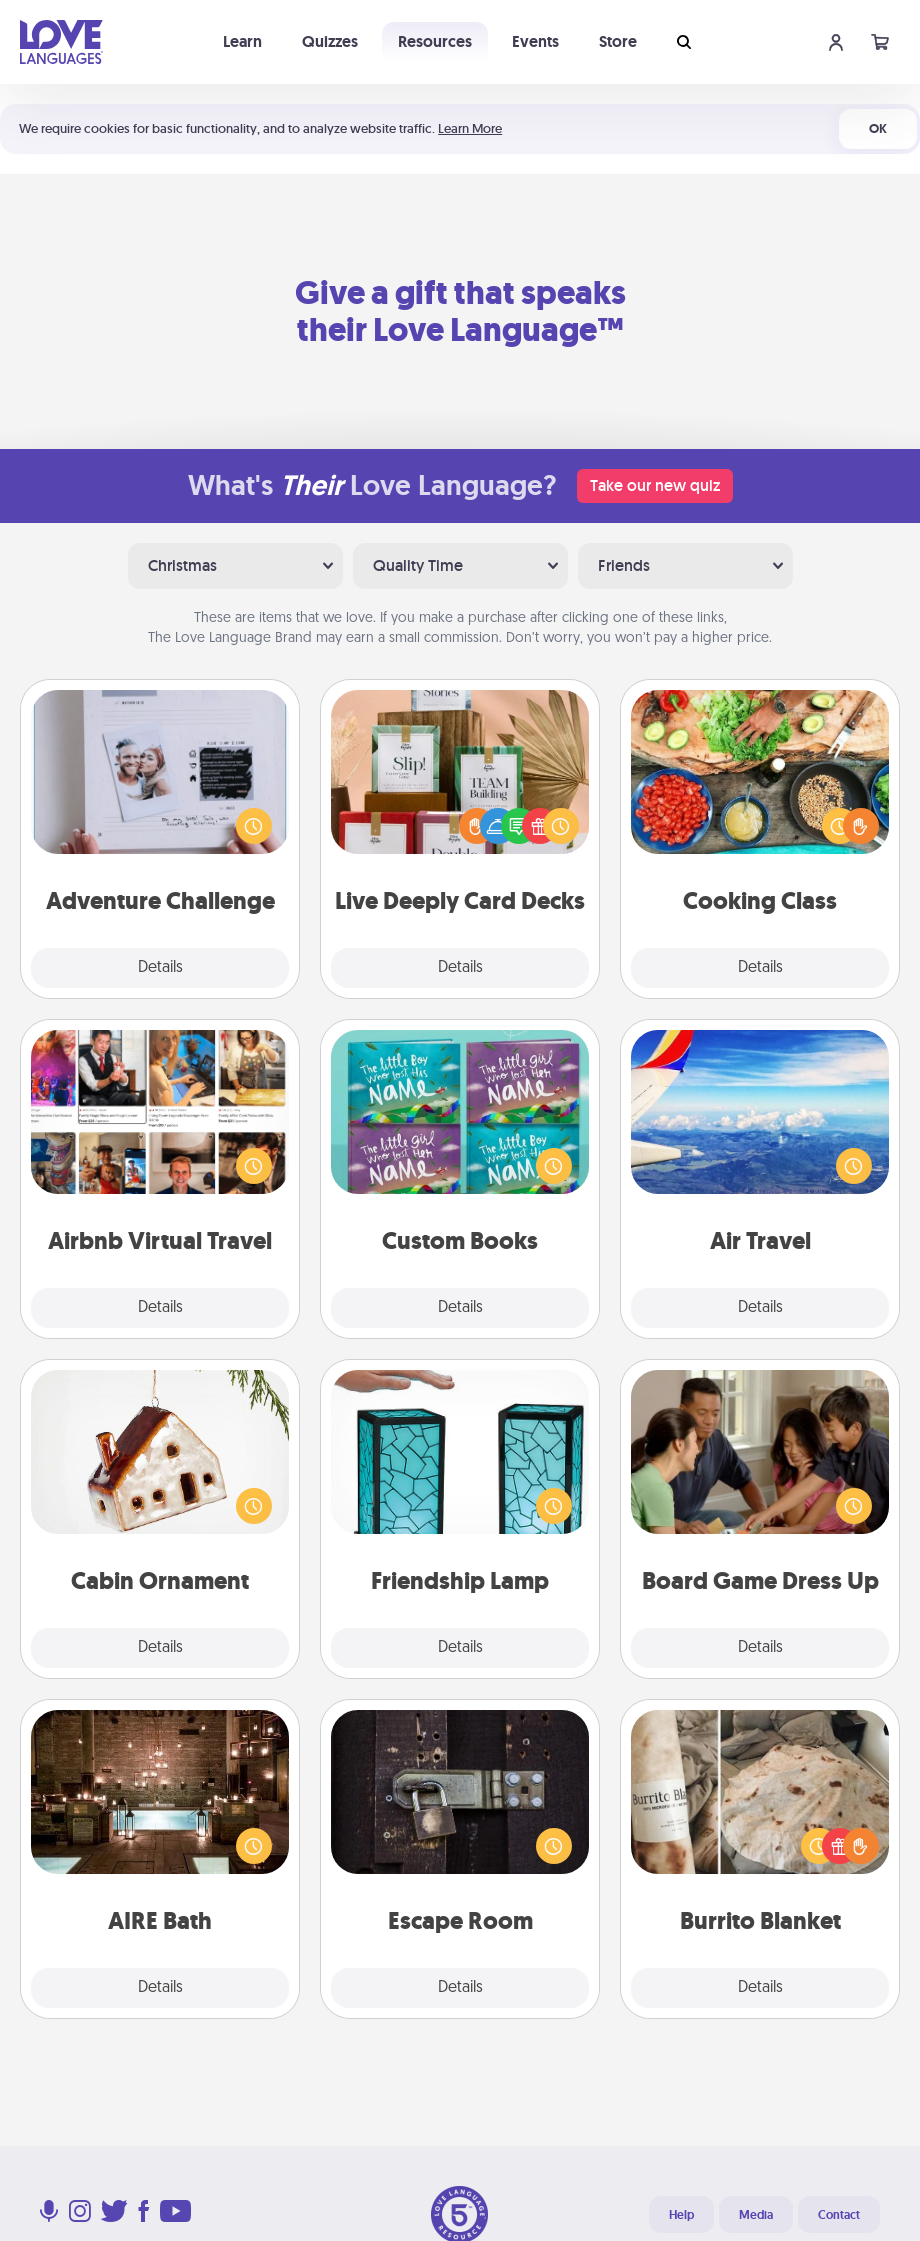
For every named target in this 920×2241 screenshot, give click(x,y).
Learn (242, 41)
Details (160, 968)
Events (535, 41)
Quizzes (330, 41)
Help (681, 2215)
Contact (839, 2215)
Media (756, 2215)
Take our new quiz (655, 485)
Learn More (470, 128)
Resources (435, 41)
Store (618, 41)
